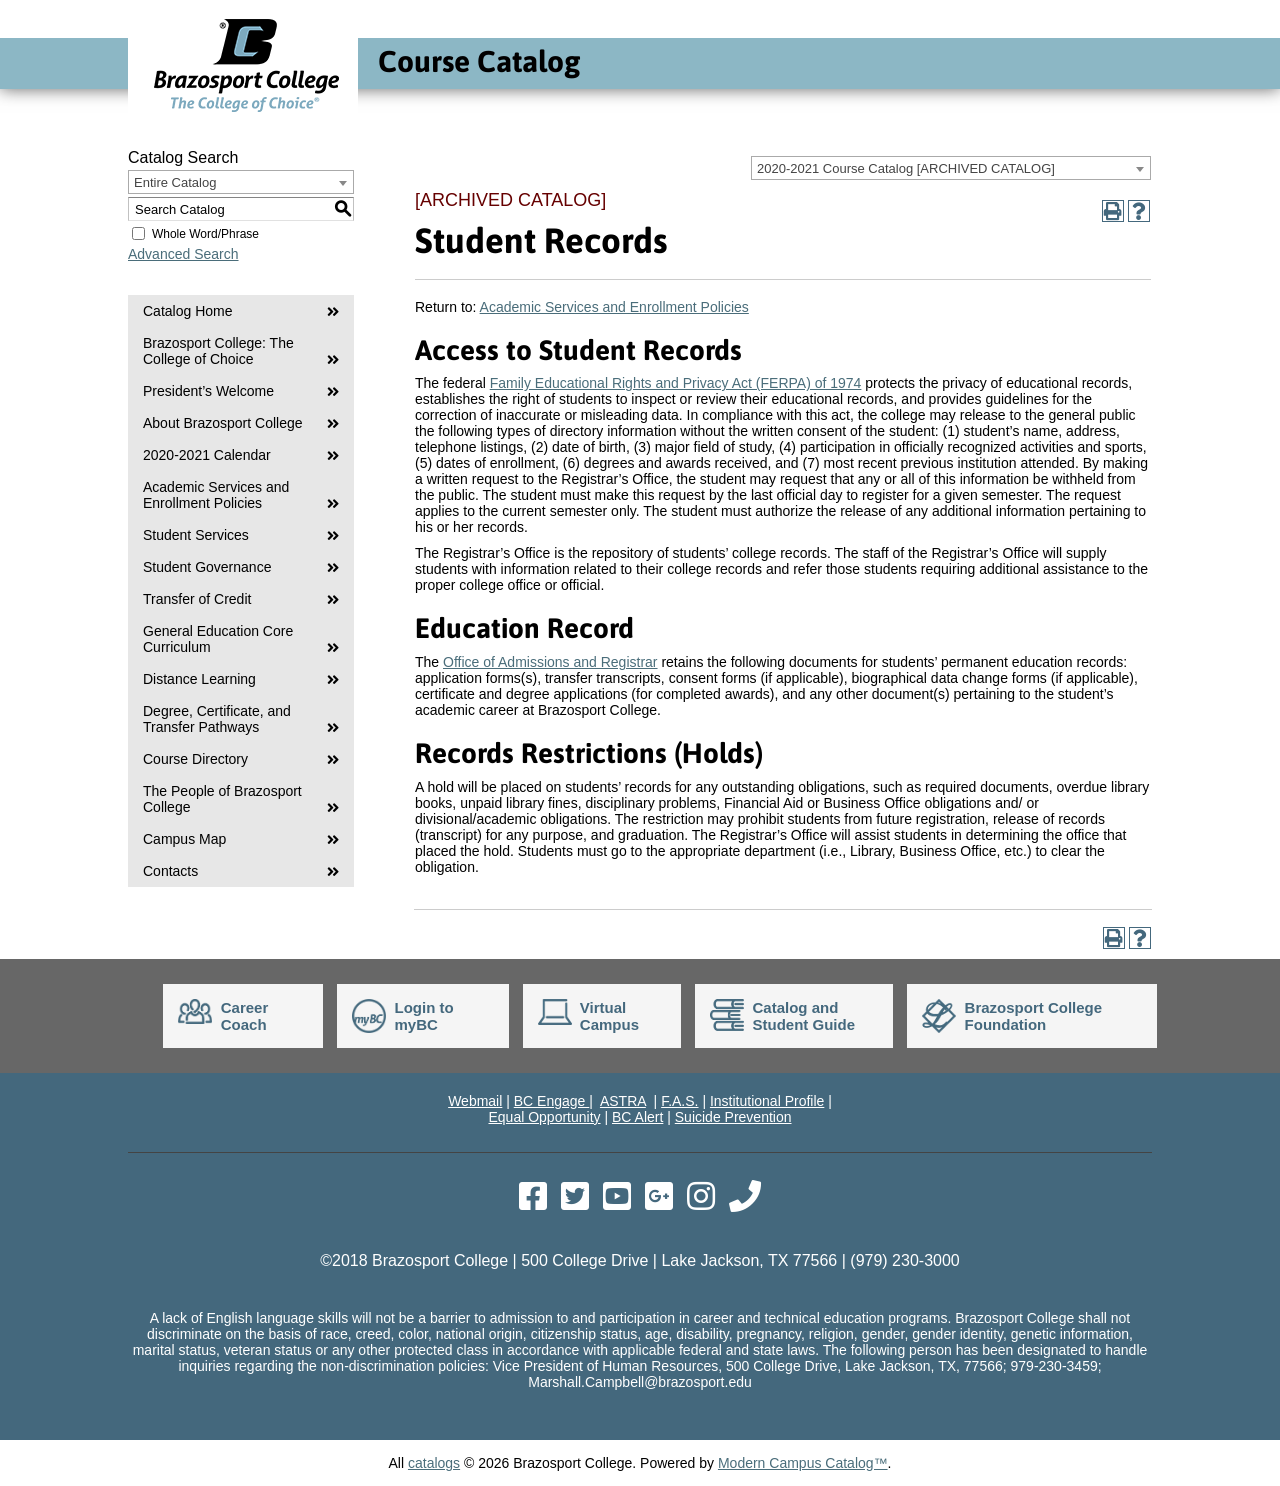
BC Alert (637, 1117)
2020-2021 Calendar (207, 455)
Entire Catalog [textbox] (175, 182)
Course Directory (195, 759)
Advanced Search (183, 254)
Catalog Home (188, 311)
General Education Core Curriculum (218, 639)
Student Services (196, 535)
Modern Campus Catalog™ (803, 1463)
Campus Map (184, 839)
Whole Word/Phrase (205, 234)
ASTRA (623, 1101)
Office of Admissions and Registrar (550, 662)
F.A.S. (679, 1101)
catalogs (434, 1463)
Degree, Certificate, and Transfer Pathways (217, 719)
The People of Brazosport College (222, 799)
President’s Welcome (208, 391)
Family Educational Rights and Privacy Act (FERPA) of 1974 (676, 383)
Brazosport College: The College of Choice (218, 351)
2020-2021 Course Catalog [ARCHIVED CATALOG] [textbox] (906, 168)
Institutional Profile (767, 1101)
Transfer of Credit (197, 599)
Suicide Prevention (733, 1117)
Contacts (170, 871)
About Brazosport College (223, 423)
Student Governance (207, 567)
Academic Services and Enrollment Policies (216, 495)
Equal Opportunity (544, 1117)
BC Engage (552, 1101)
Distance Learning (199, 679)
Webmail (475, 1101)
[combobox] (951, 168)
